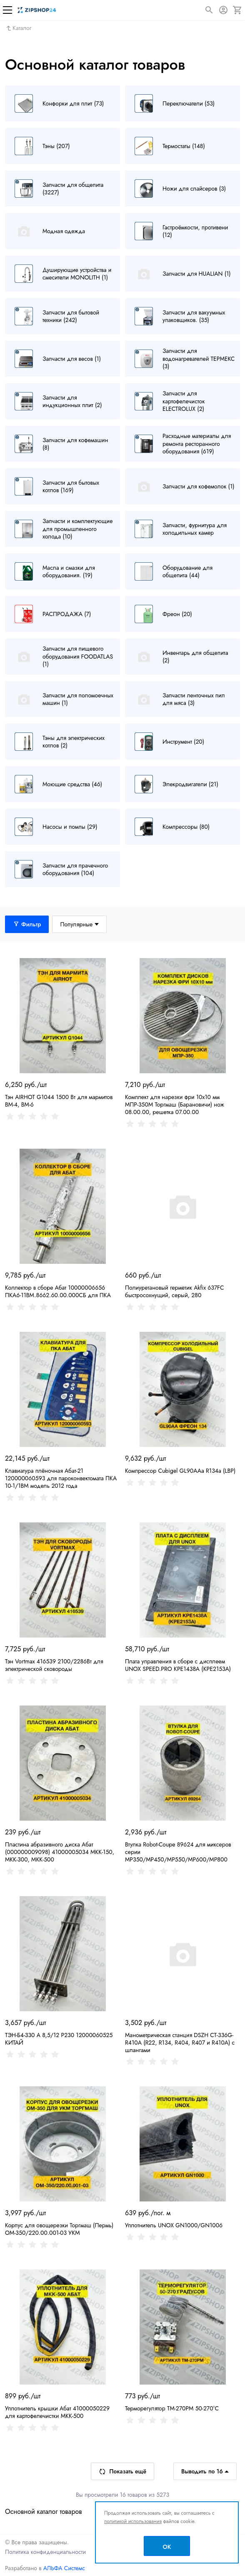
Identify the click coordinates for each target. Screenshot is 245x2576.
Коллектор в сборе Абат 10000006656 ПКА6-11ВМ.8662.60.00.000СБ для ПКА (58, 1291)
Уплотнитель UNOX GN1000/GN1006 (173, 2225)
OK (167, 2547)
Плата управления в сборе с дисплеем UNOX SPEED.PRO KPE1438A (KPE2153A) (178, 1665)
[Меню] (7, 10)
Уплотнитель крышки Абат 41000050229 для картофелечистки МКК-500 (57, 2412)
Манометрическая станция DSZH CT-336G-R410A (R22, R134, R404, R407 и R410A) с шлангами (180, 2042)
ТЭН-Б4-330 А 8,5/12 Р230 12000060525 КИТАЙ (58, 2039)
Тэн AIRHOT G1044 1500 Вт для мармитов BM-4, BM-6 (58, 1101)
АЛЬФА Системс (63, 2568)
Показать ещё (122, 2471)
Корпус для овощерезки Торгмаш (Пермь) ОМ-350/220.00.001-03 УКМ (59, 2229)
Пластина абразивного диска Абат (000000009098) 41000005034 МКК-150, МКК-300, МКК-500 (59, 1852)
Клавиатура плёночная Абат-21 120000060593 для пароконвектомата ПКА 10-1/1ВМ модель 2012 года (61, 1478)
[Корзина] (237, 10)
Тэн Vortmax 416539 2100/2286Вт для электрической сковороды (54, 1665)
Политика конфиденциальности (45, 2552)
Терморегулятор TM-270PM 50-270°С (172, 2408)
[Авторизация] (223, 10)
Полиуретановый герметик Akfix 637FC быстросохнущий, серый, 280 (174, 1291)
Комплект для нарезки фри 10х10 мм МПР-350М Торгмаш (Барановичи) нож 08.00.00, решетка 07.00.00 (174, 1104)
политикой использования (133, 2521)
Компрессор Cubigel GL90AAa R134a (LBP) (180, 1471)
